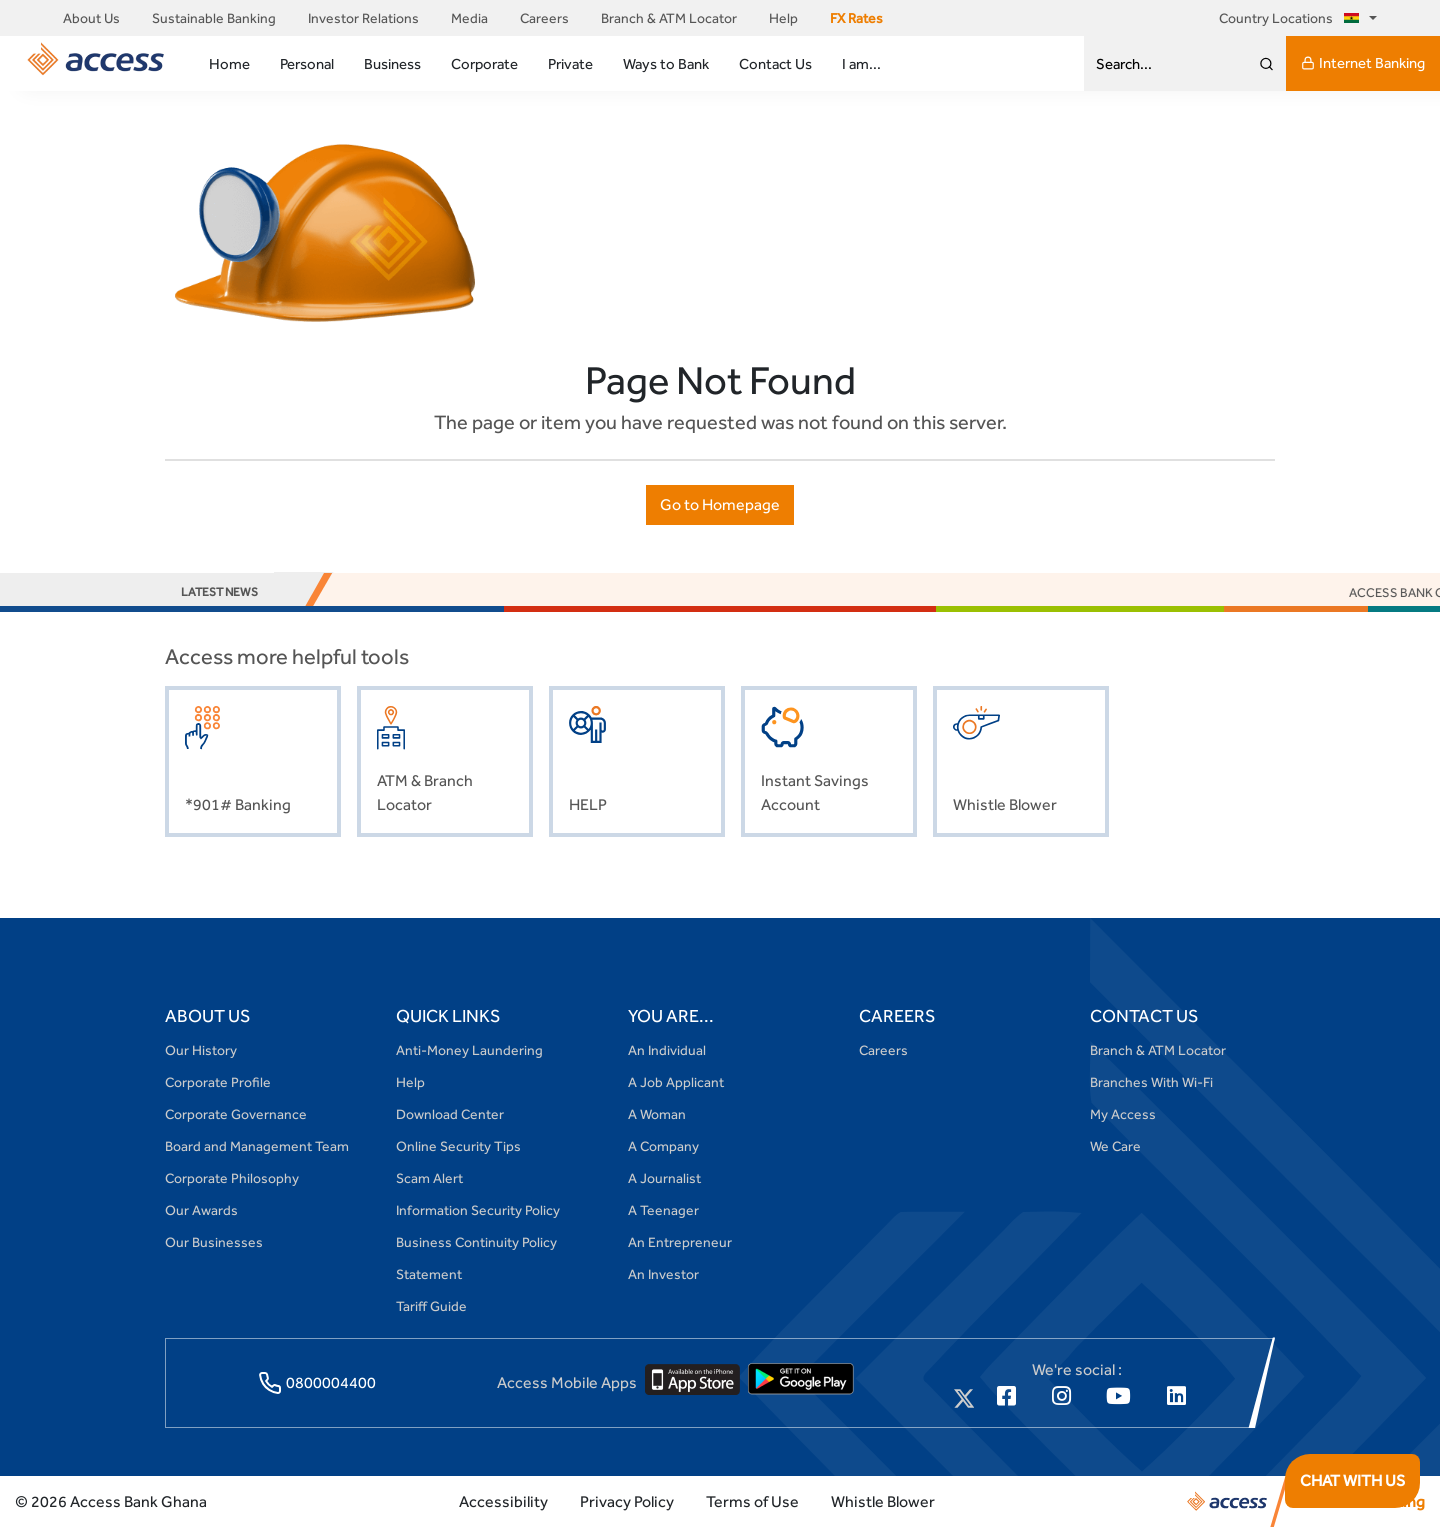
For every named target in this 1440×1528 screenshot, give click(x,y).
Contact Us (775, 63)
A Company (663, 1146)
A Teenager (663, 1210)
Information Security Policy (478, 1210)
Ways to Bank (666, 63)
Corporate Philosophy (232, 1178)
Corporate (484, 63)
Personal (307, 63)
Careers (544, 18)
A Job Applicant (676, 1082)
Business (392, 63)
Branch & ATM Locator (669, 18)
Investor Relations (363, 18)
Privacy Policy (627, 1501)
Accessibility (503, 1501)
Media (469, 18)
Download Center (450, 1114)
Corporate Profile (218, 1082)
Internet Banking (1363, 63)
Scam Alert (429, 1178)
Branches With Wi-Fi (1151, 1082)
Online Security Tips (458, 1146)
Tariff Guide (431, 1306)
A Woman (657, 1114)
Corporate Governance (236, 1114)
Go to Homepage (720, 504)
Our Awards (201, 1210)
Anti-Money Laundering (469, 1050)
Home (229, 63)
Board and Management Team (257, 1146)
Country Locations (1292, 18)
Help (783, 18)
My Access (1123, 1114)
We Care (1115, 1146)
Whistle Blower (883, 1501)
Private (570, 63)
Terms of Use (752, 1501)
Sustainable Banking (214, 18)
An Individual (667, 1050)
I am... (861, 63)
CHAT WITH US (1352, 1480)
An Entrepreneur (680, 1242)
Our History (201, 1050)
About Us (91, 18)
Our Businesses (214, 1242)
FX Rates (856, 18)
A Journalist (664, 1178)
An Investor (663, 1274)
